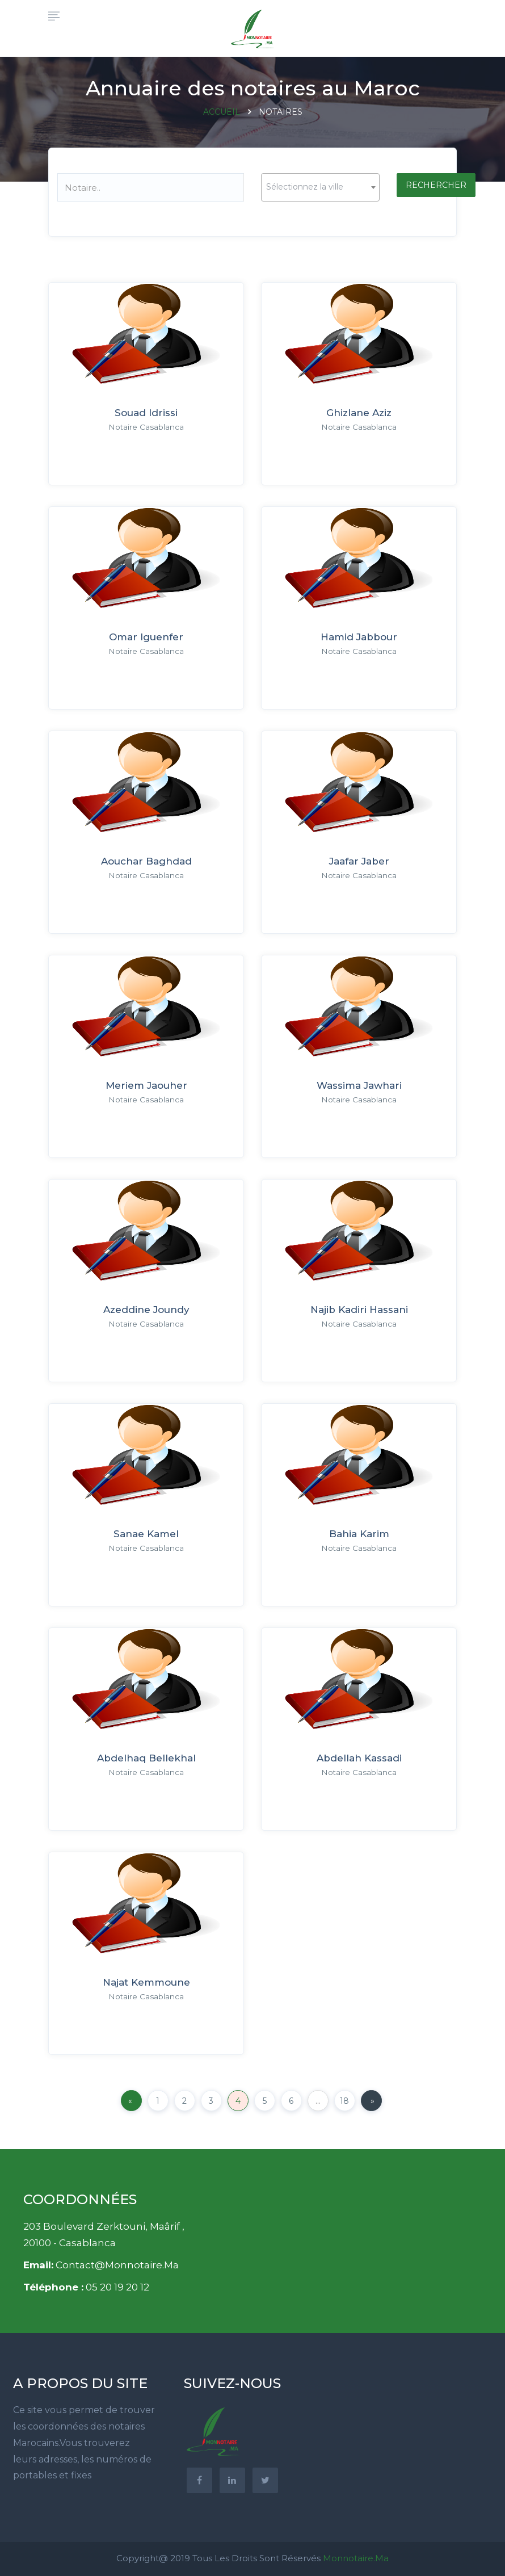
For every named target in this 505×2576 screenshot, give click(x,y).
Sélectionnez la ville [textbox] (304, 187)
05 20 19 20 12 (117, 2287)
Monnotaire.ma (356, 2558)
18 (344, 2101)
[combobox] (320, 187)
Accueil (221, 112)
